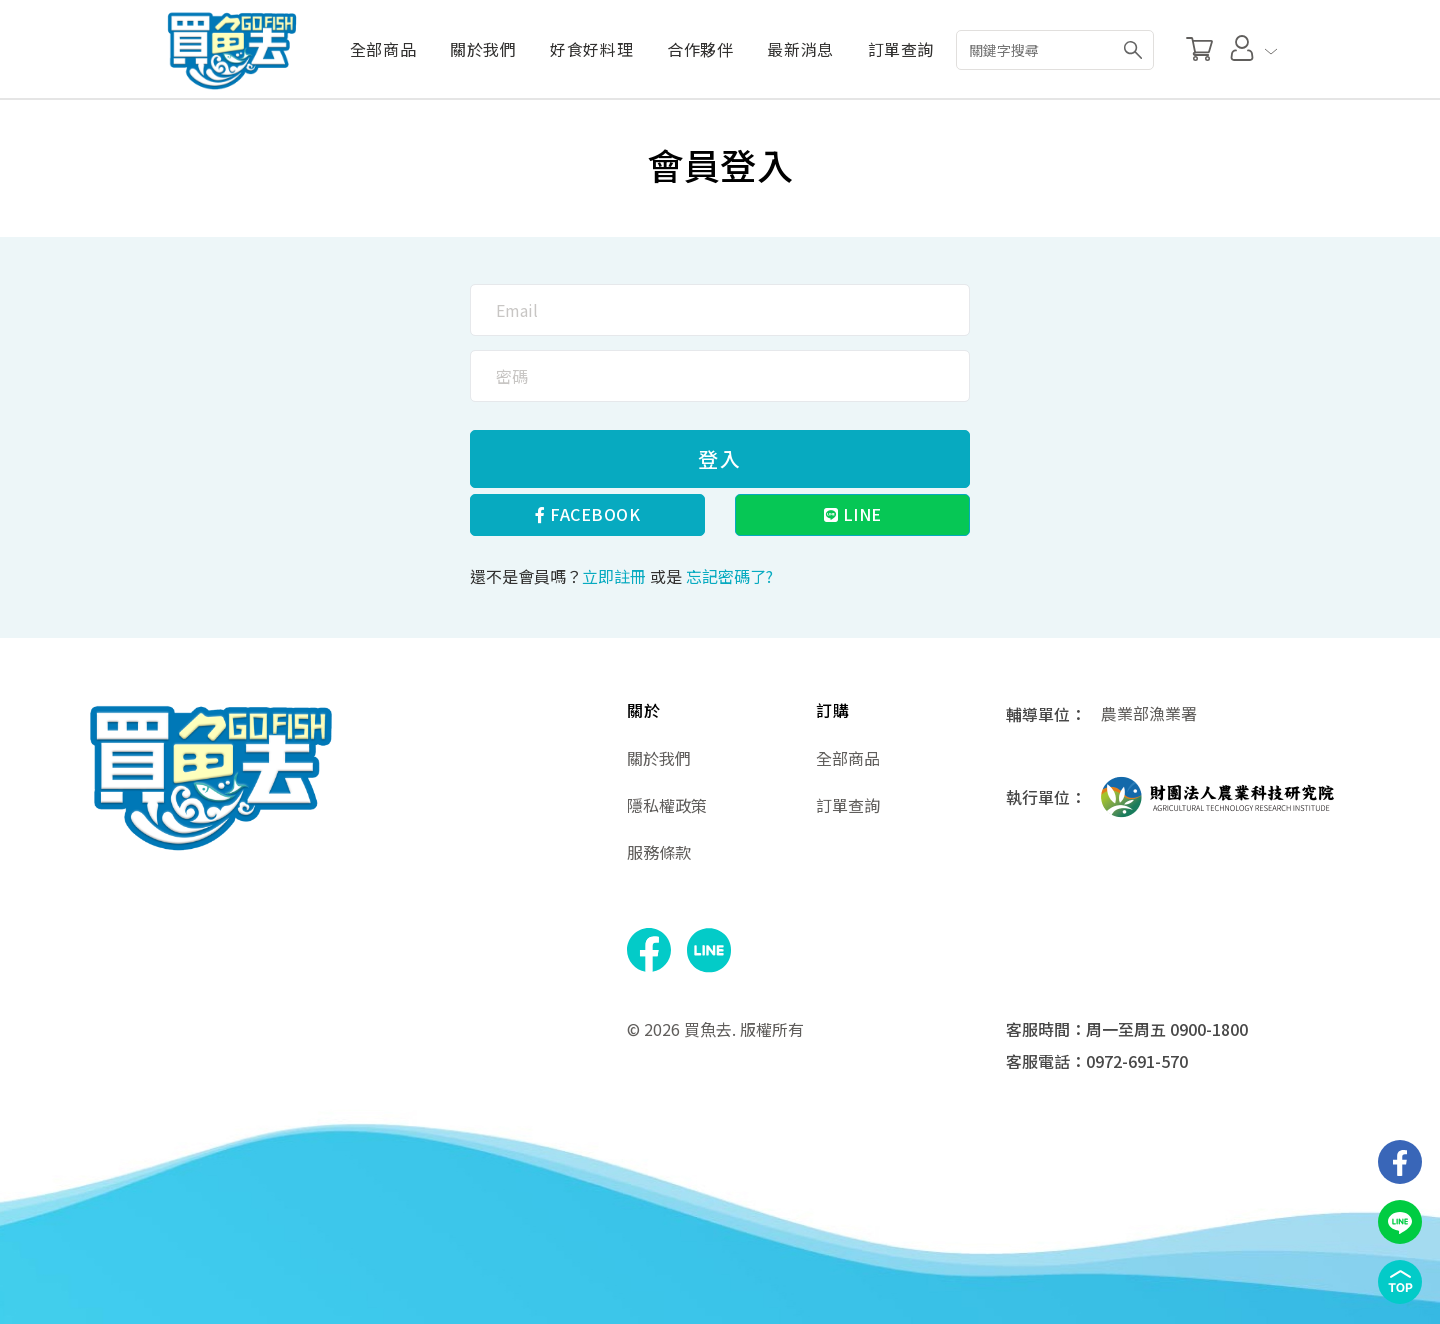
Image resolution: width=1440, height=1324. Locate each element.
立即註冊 (614, 576)
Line (853, 514)
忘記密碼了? (729, 576)
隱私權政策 (667, 805)
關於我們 (482, 49)
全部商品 (382, 49)
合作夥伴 (700, 49)
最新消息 (800, 49)
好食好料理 (591, 49)
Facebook (587, 514)
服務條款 (659, 852)
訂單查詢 (901, 49)
